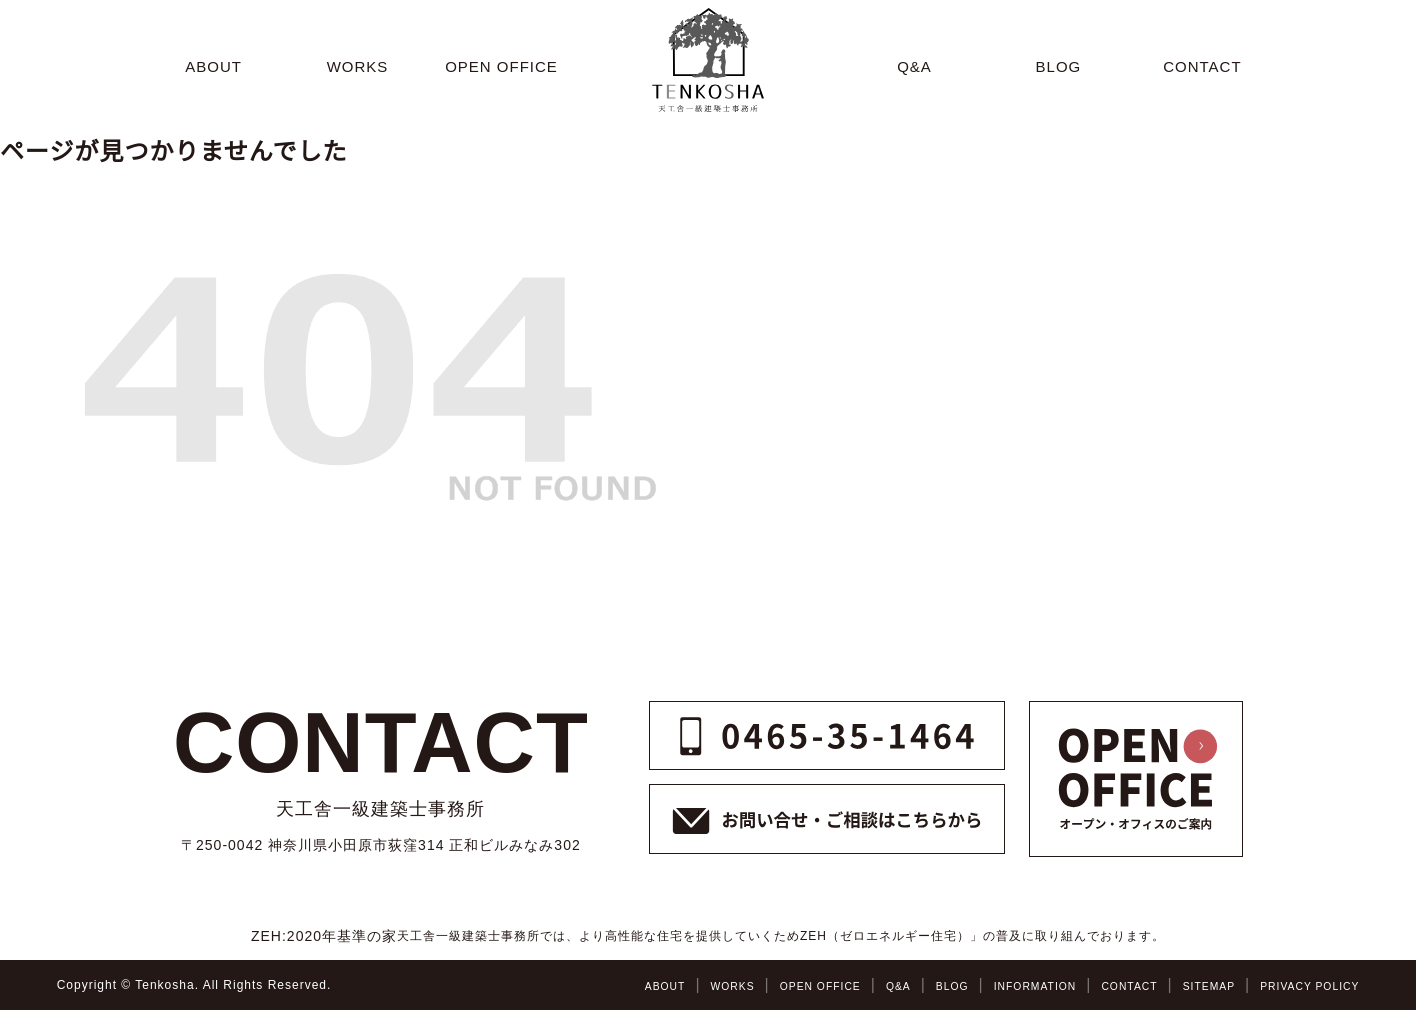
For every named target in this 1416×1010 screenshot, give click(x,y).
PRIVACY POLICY (1302, 986)
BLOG (909, 986)
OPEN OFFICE (766, 986)
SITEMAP (1192, 986)
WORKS (669, 986)
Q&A (851, 986)
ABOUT (596, 986)
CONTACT (1104, 986)
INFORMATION (1000, 986)
